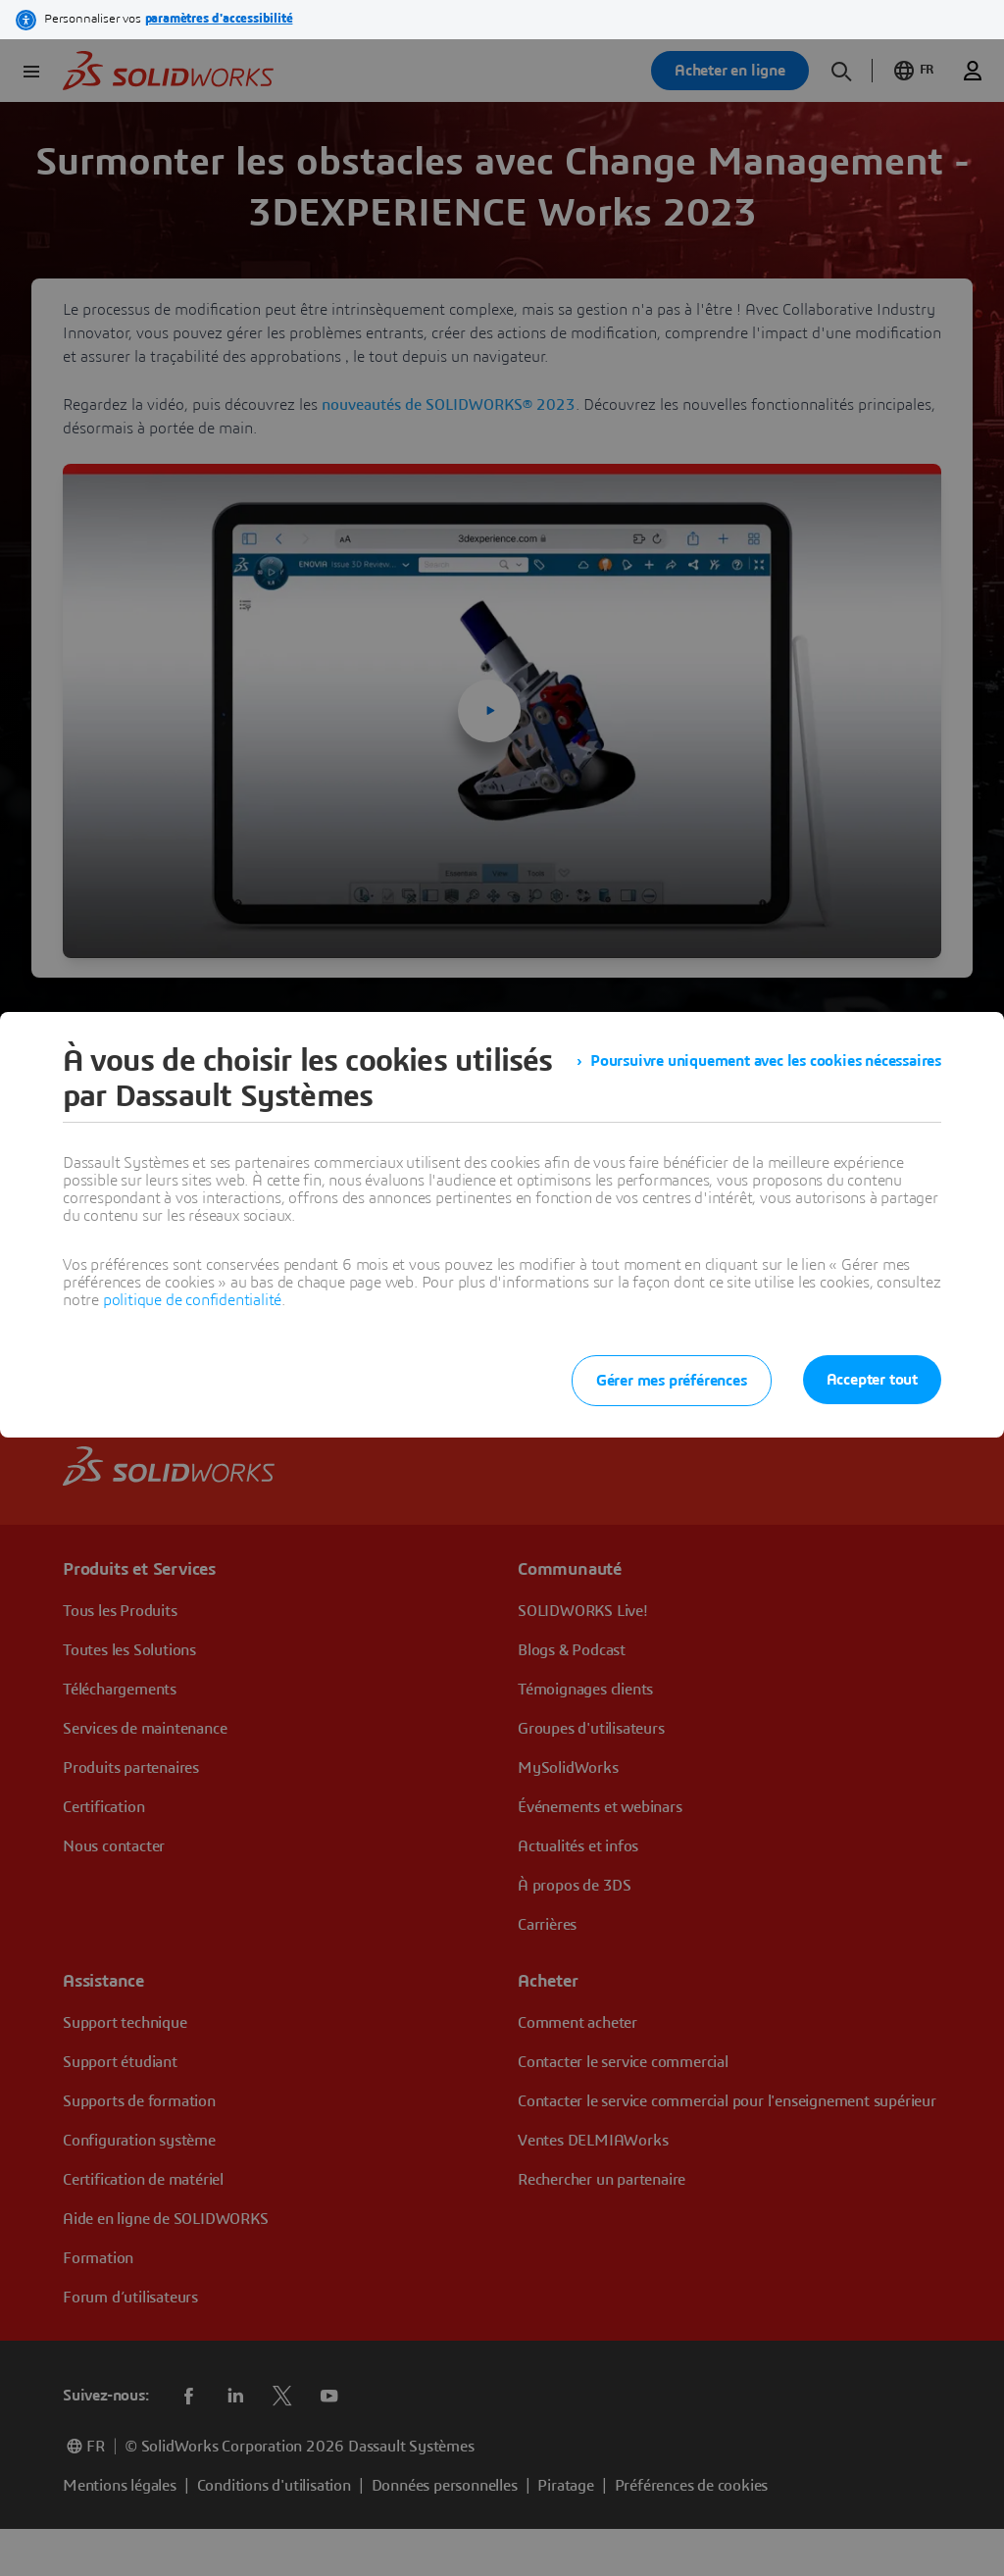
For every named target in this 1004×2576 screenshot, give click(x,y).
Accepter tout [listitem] (872, 1380)
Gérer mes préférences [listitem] (671, 1381)
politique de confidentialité (192, 1300)
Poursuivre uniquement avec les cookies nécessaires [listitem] (765, 1061)
